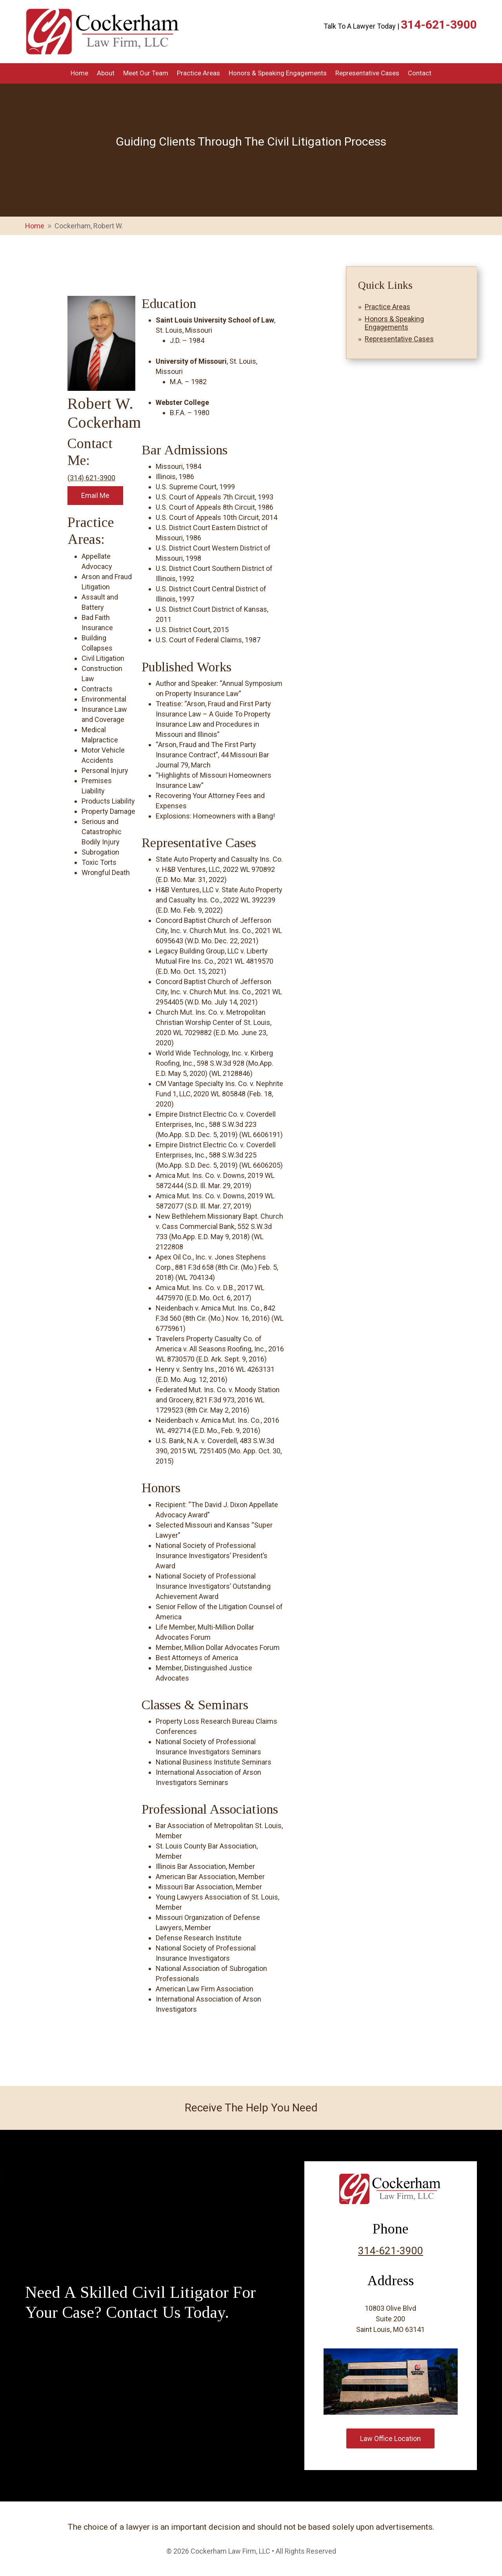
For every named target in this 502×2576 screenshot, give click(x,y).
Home (79, 73)
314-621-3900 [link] (439, 24)
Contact (419, 73)
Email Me (95, 495)
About (106, 73)
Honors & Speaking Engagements (278, 73)
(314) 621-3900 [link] (91, 478)
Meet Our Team (145, 73)
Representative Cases (367, 73)
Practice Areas (198, 73)
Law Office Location (390, 2438)
